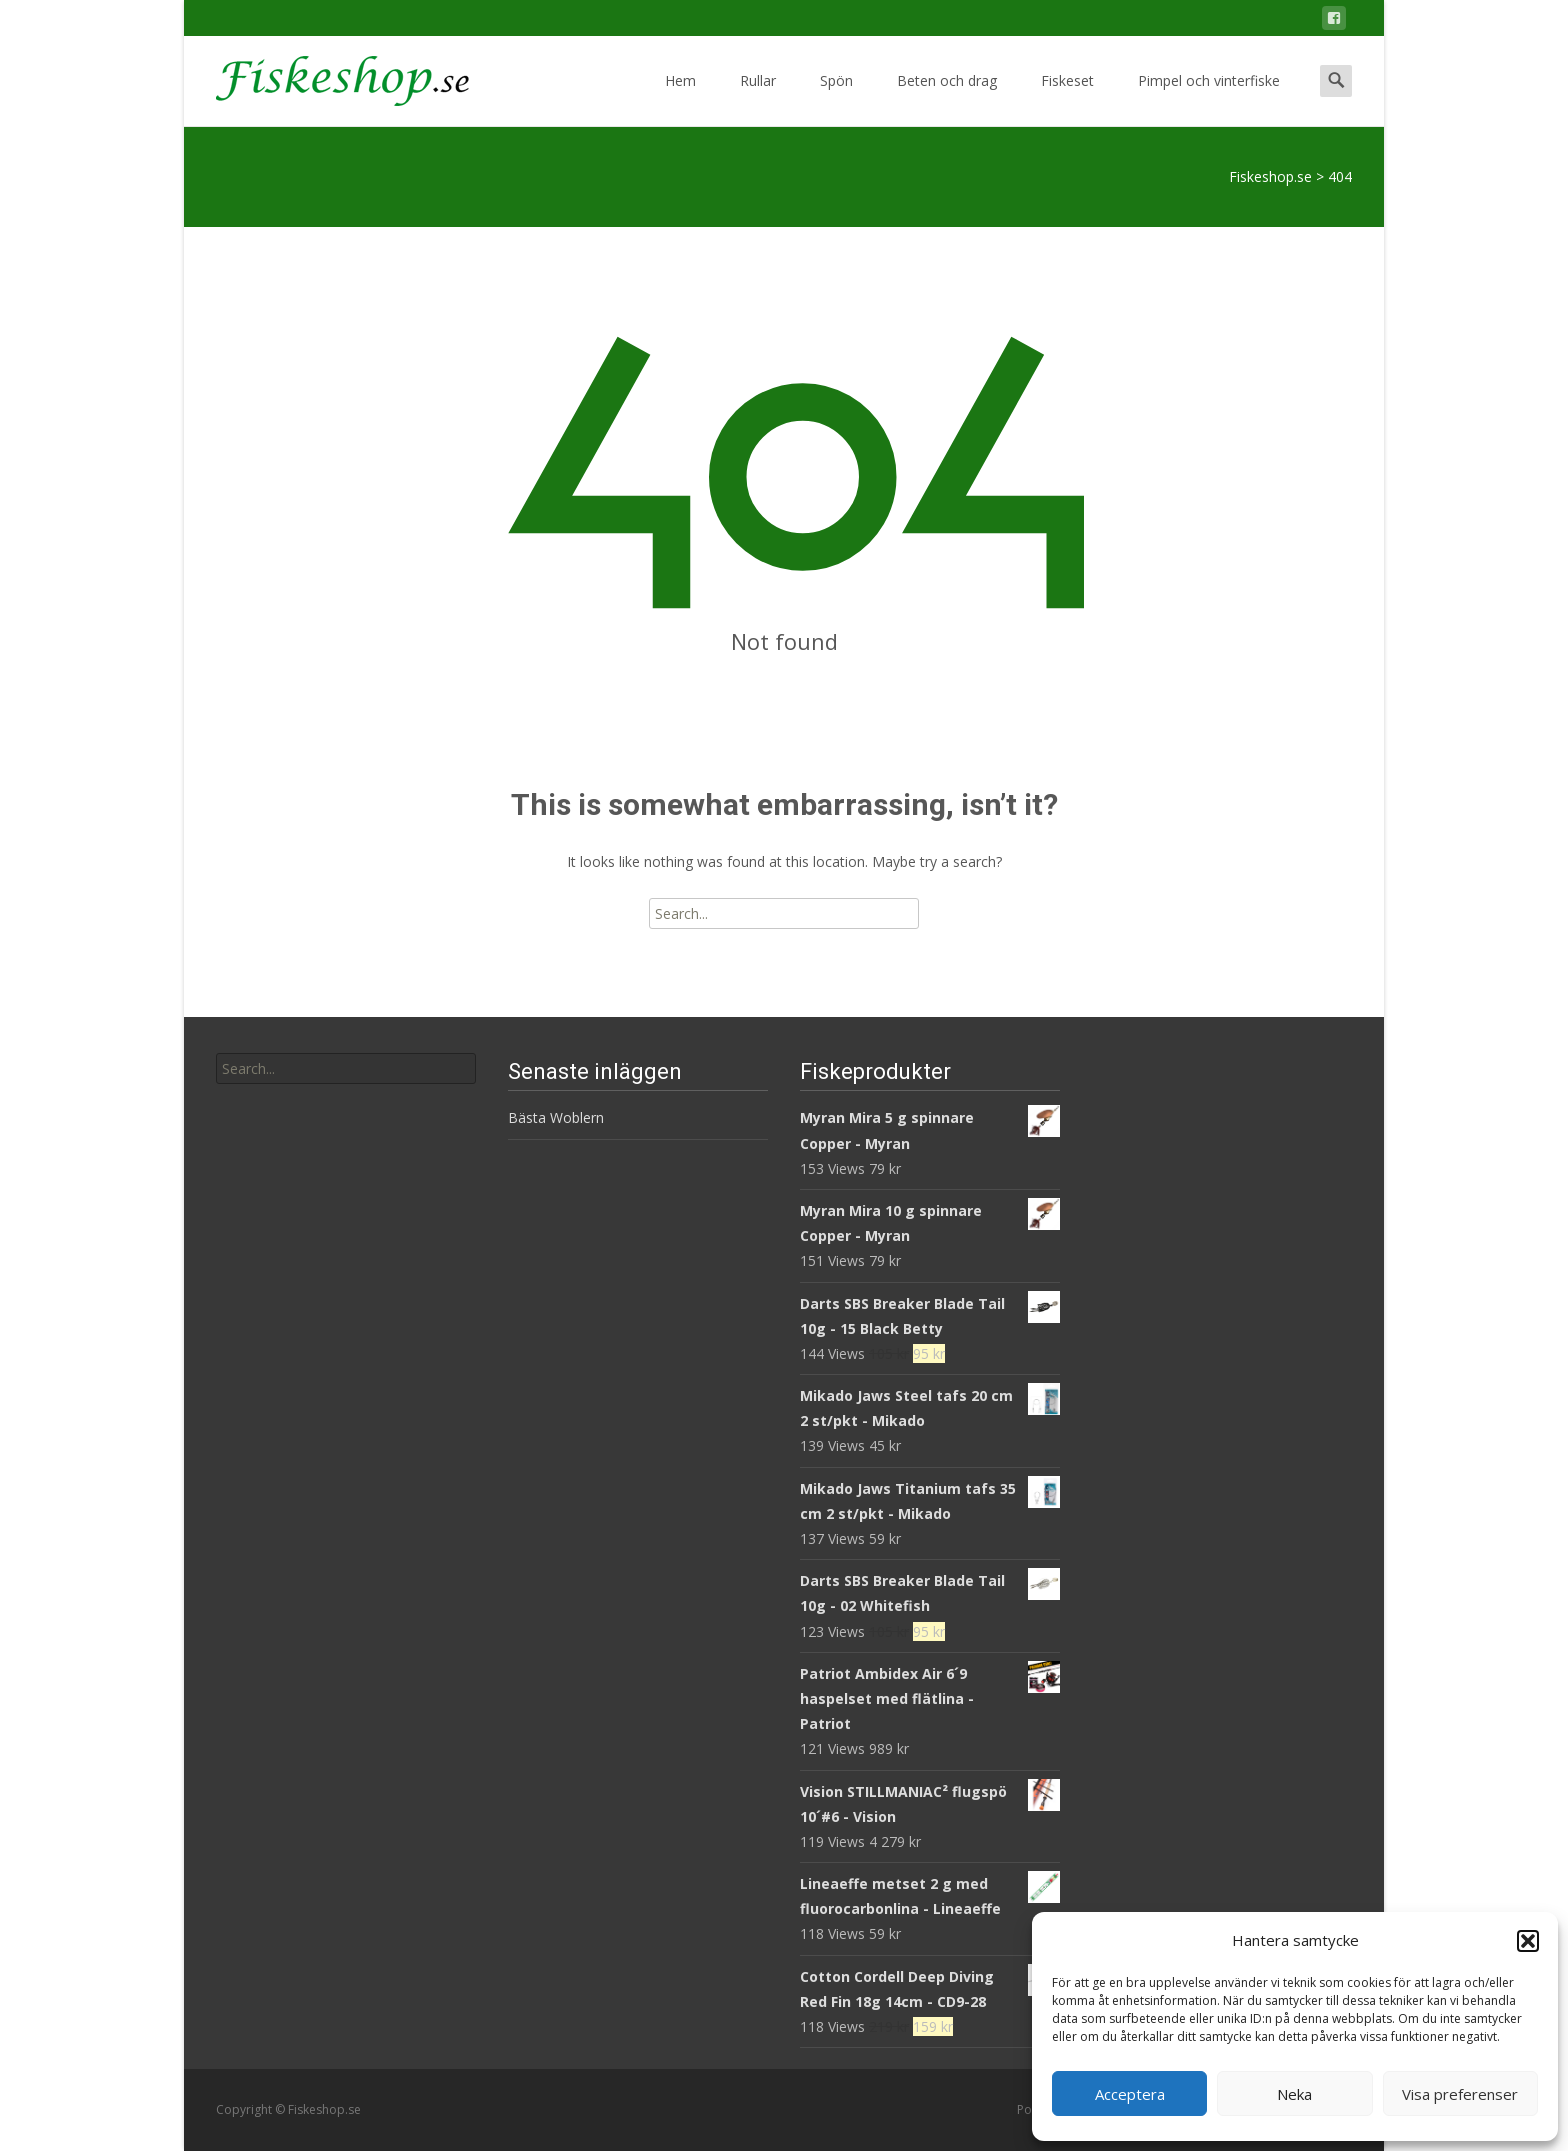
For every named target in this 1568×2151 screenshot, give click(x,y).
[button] (1528, 1941)
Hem (680, 98)
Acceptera (1130, 2094)
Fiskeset (1067, 98)
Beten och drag (947, 98)
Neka (1294, 2094)
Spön (836, 98)
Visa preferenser (1460, 2094)
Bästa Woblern (556, 1117)
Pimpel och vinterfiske (1209, 98)
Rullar (758, 98)
